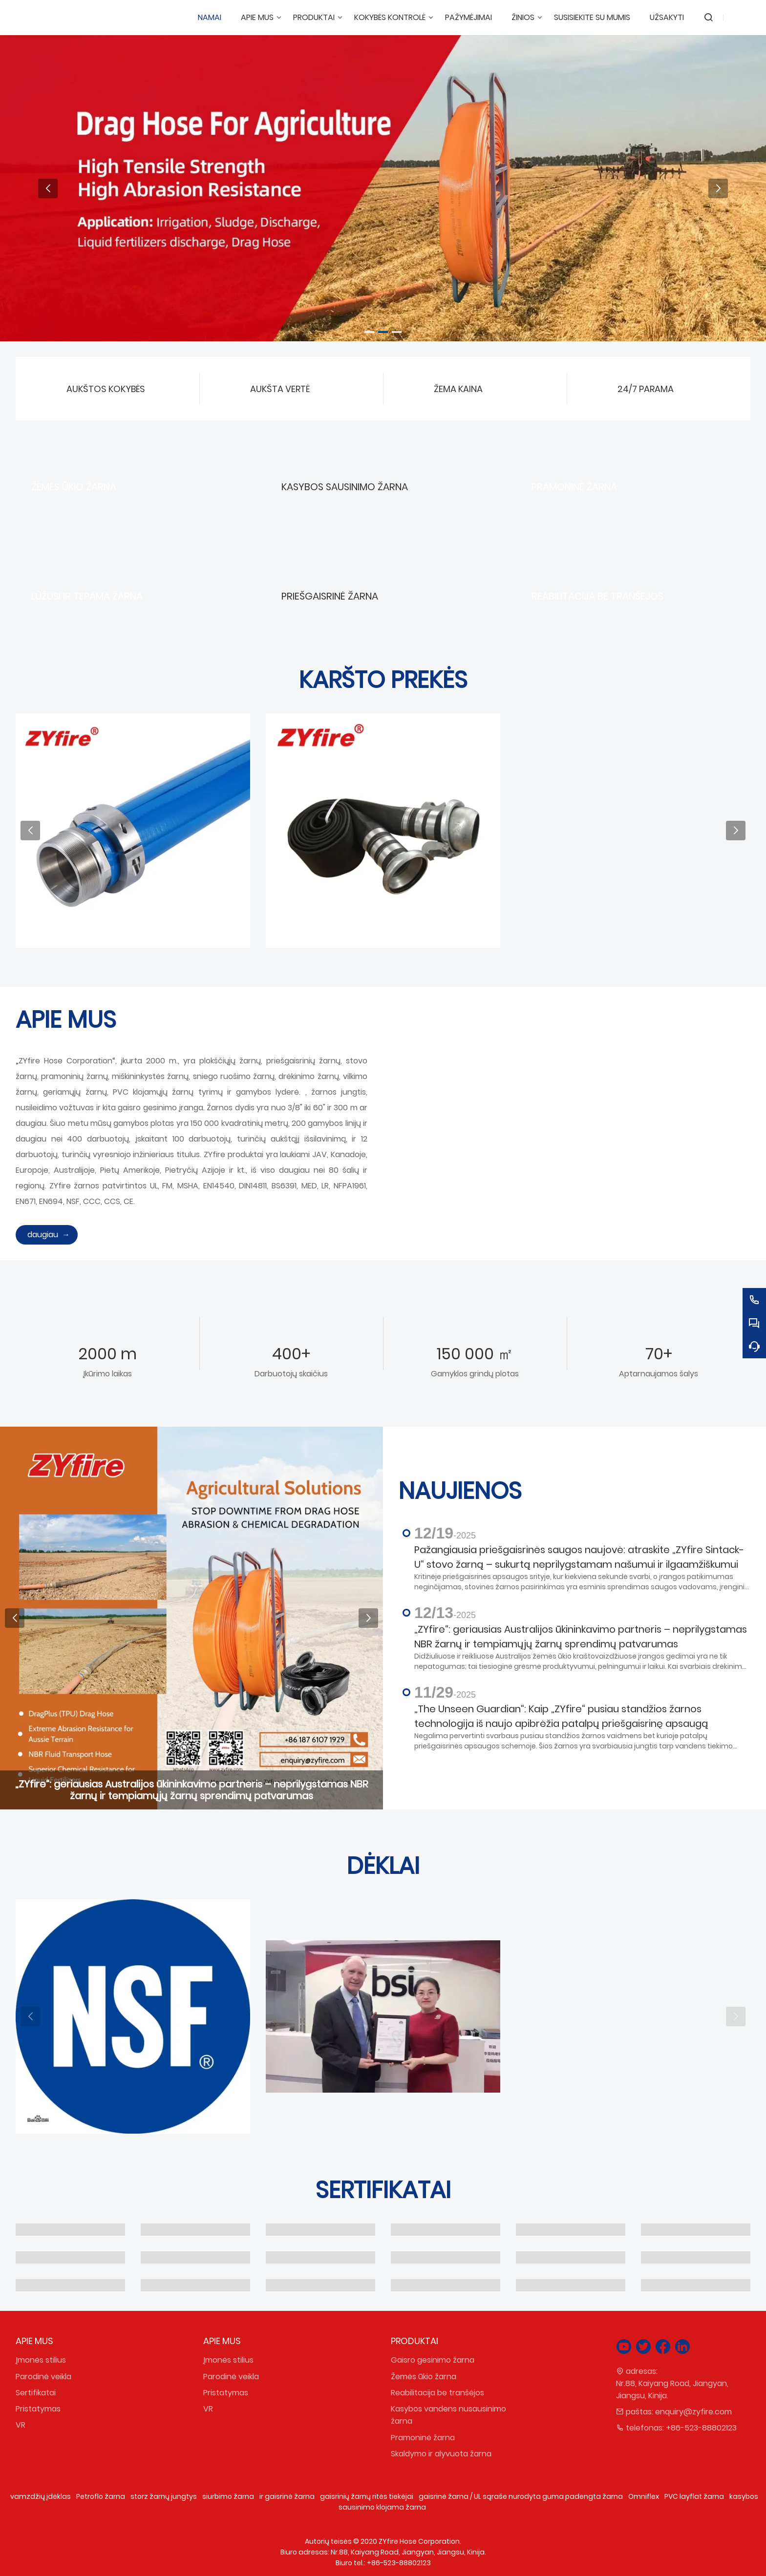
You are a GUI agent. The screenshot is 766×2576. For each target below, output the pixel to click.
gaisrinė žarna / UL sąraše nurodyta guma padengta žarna (521, 2496)
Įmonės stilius (41, 2360)
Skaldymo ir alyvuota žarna (441, 2453)
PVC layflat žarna (694, 2496)
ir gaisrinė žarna (287, 2496)
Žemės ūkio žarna (423, 2376)
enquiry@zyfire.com (693, 2411)
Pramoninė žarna (423, 2437)
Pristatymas (38, 2408)
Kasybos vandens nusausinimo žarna (448, 2415)
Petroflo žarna (100, 2496)
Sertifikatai (36, 2392)
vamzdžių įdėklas (40, 2496)
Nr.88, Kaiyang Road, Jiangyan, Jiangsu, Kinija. (672, 2389)
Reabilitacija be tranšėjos (437, 2392)
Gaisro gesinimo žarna (432, 2360)
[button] (369, 332)
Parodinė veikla (43, 2376)
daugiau (42, 1234)
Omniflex (643, 2496)
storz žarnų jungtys (163, 2496)
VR (20, 2425)
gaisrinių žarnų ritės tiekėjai (366, 2496)
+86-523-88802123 (701, 2427)
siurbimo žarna (228, 2496)
